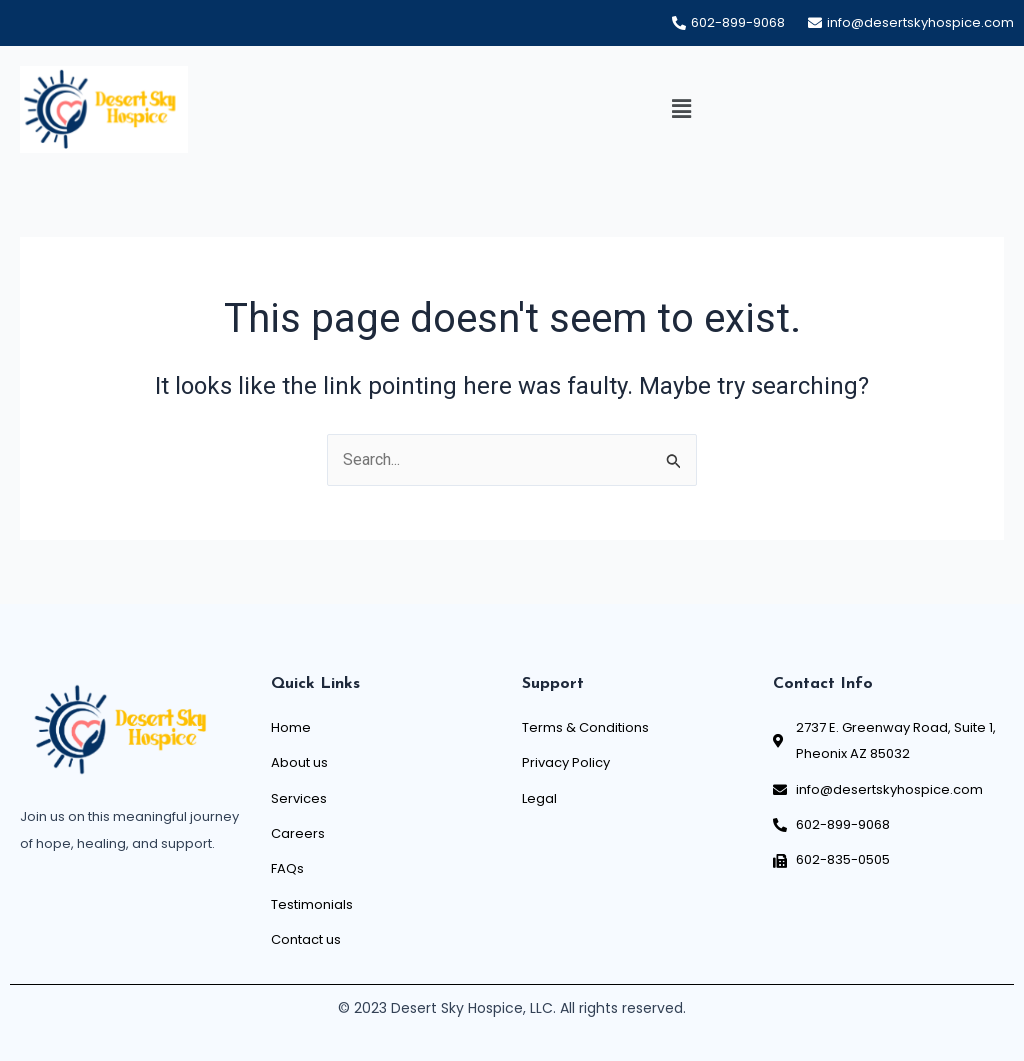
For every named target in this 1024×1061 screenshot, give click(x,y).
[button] (681, 110)
